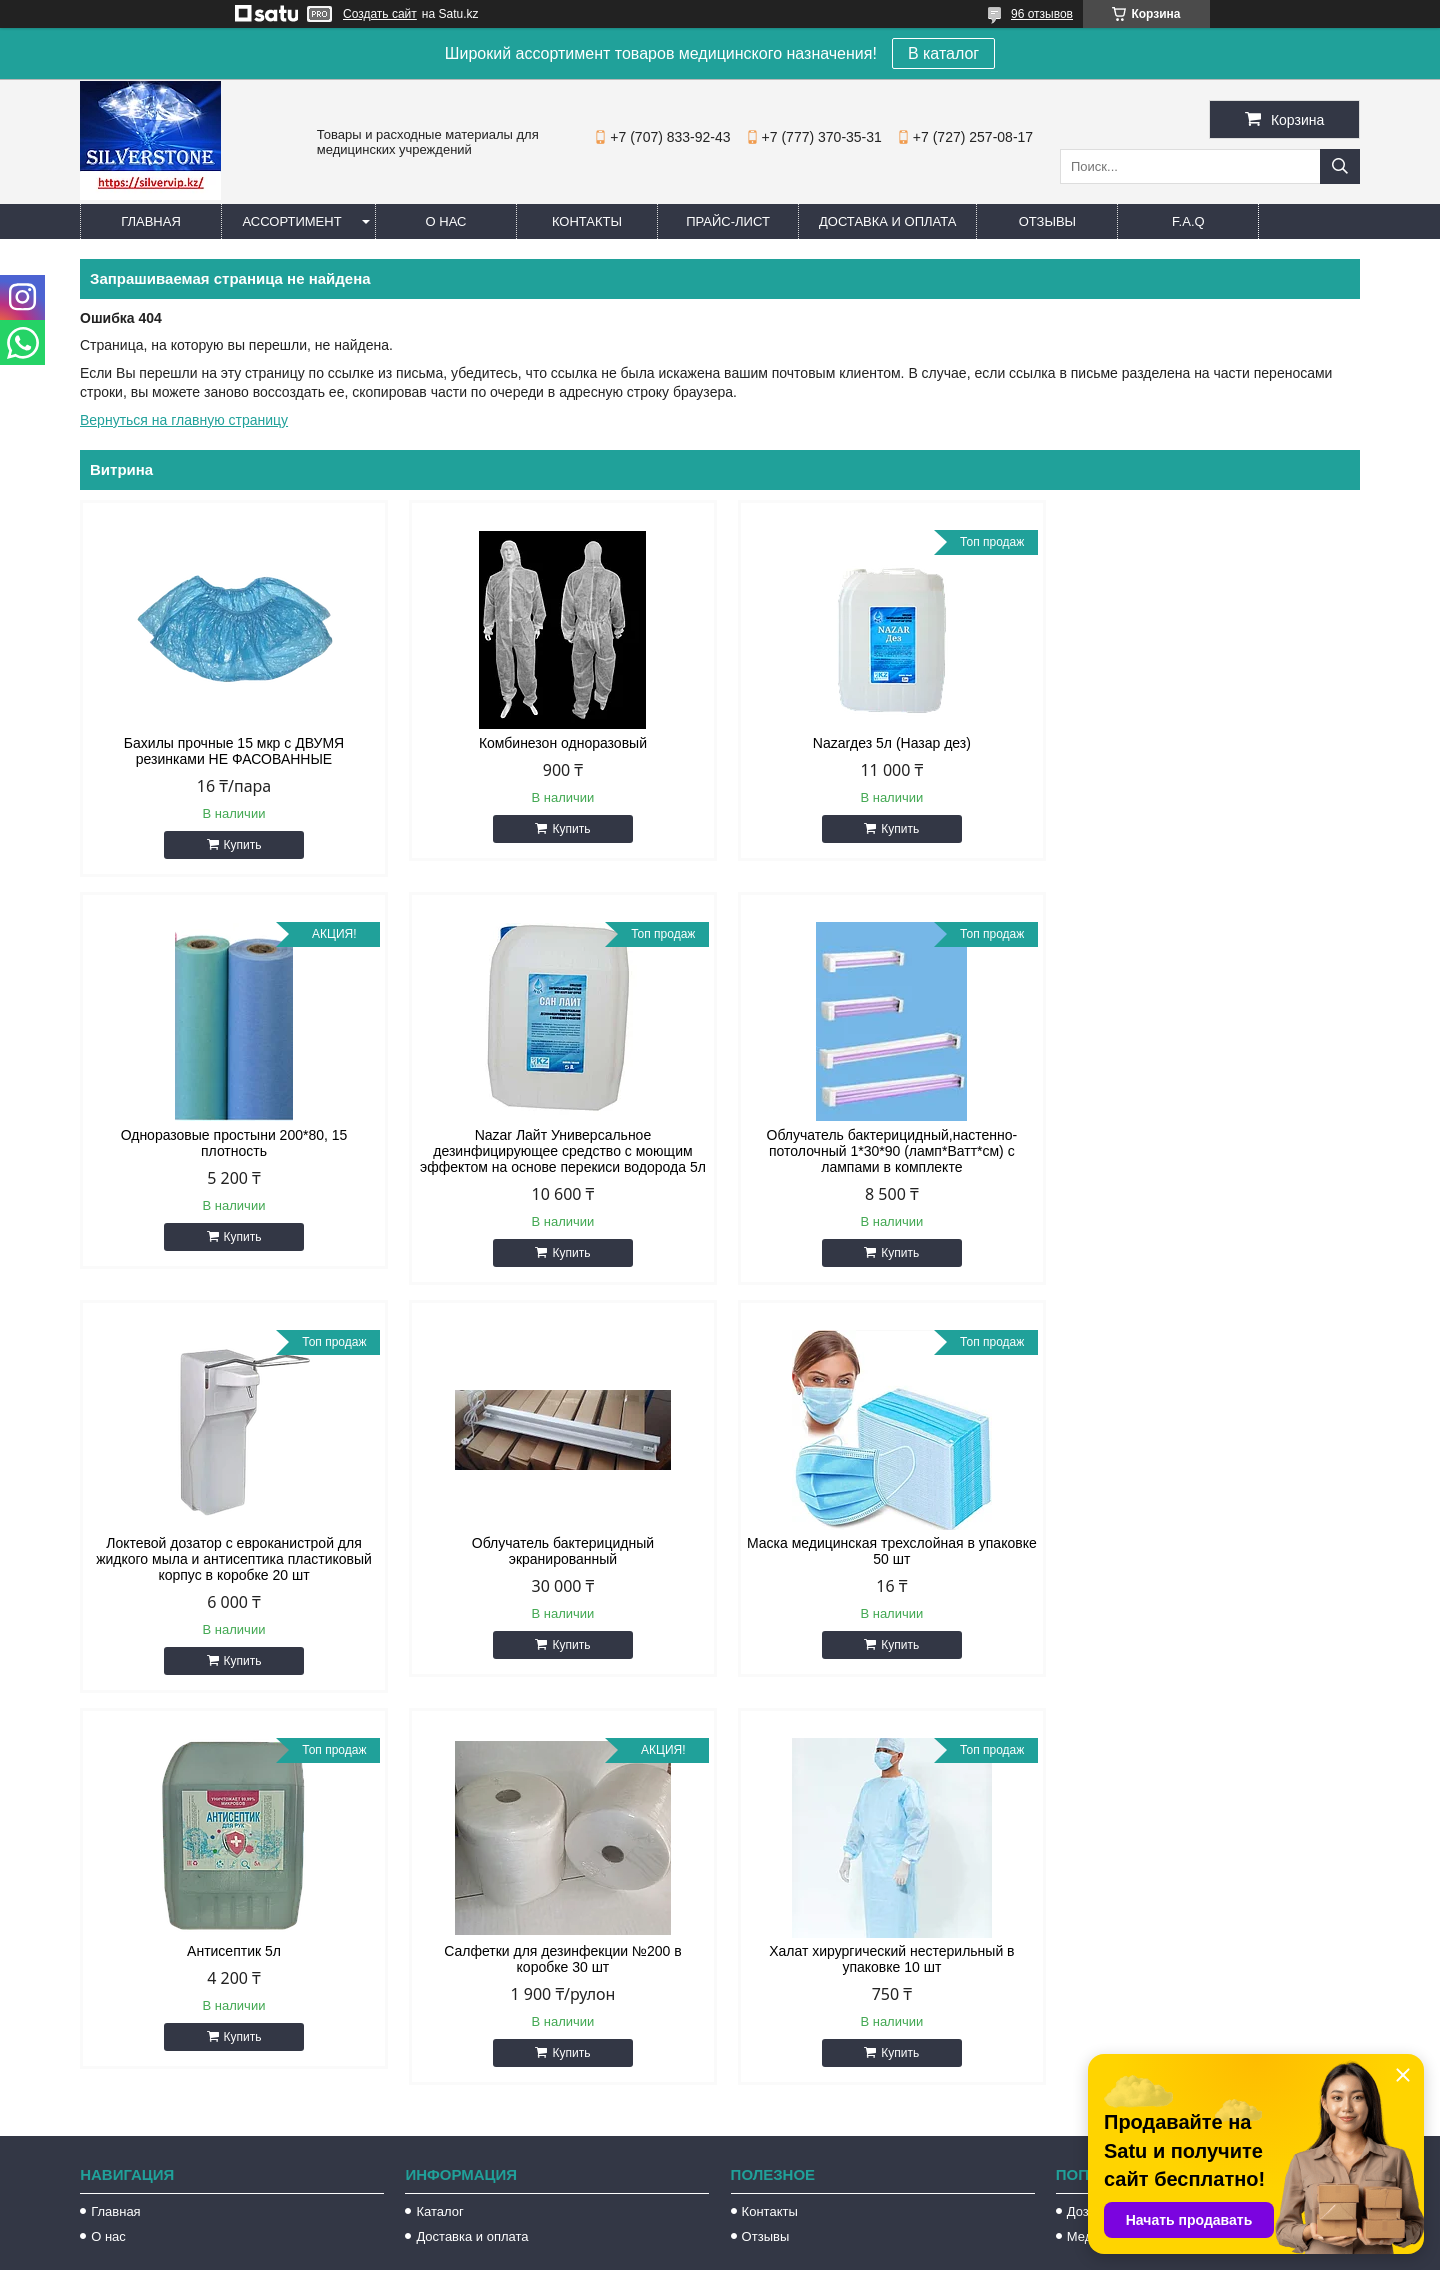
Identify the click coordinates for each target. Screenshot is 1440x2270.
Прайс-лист (728, 221)
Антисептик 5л (557, 1543)
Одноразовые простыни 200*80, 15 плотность (1207, 751)
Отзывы (1047, 221)
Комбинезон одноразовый (557, 743)
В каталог (943, 53)
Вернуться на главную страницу (184, 420)
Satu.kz (805, 2233)
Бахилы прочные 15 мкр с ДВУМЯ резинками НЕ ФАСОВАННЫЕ (232, 751)
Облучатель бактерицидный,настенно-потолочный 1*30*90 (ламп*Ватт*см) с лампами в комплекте (557, 1151)
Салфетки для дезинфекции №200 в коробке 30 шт (882, 1551)
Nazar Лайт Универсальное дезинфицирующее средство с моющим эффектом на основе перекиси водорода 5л (232, 1151)
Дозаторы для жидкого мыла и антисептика (1198, 1803)
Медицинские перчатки (1136, 1828)
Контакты (587, 221)
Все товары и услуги (1273, 1700)
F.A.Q (1188, 221)
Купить (241, 845)
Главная (151, 221)
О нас (446, 221)
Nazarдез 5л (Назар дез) (883, 743)
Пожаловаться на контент (859, 2251)
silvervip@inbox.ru (808, 2042)
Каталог (439, 1803)
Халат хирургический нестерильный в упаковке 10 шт (1207, 1551)
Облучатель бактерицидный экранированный (1208, 1143)
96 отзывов (1042, 14)
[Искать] (1340, 166)
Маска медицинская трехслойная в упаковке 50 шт (232, 1551)
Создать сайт (380, 14)
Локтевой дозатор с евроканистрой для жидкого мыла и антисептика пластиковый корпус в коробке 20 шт (883, 1151)
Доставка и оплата (887, 221)
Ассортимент (291, 221)
